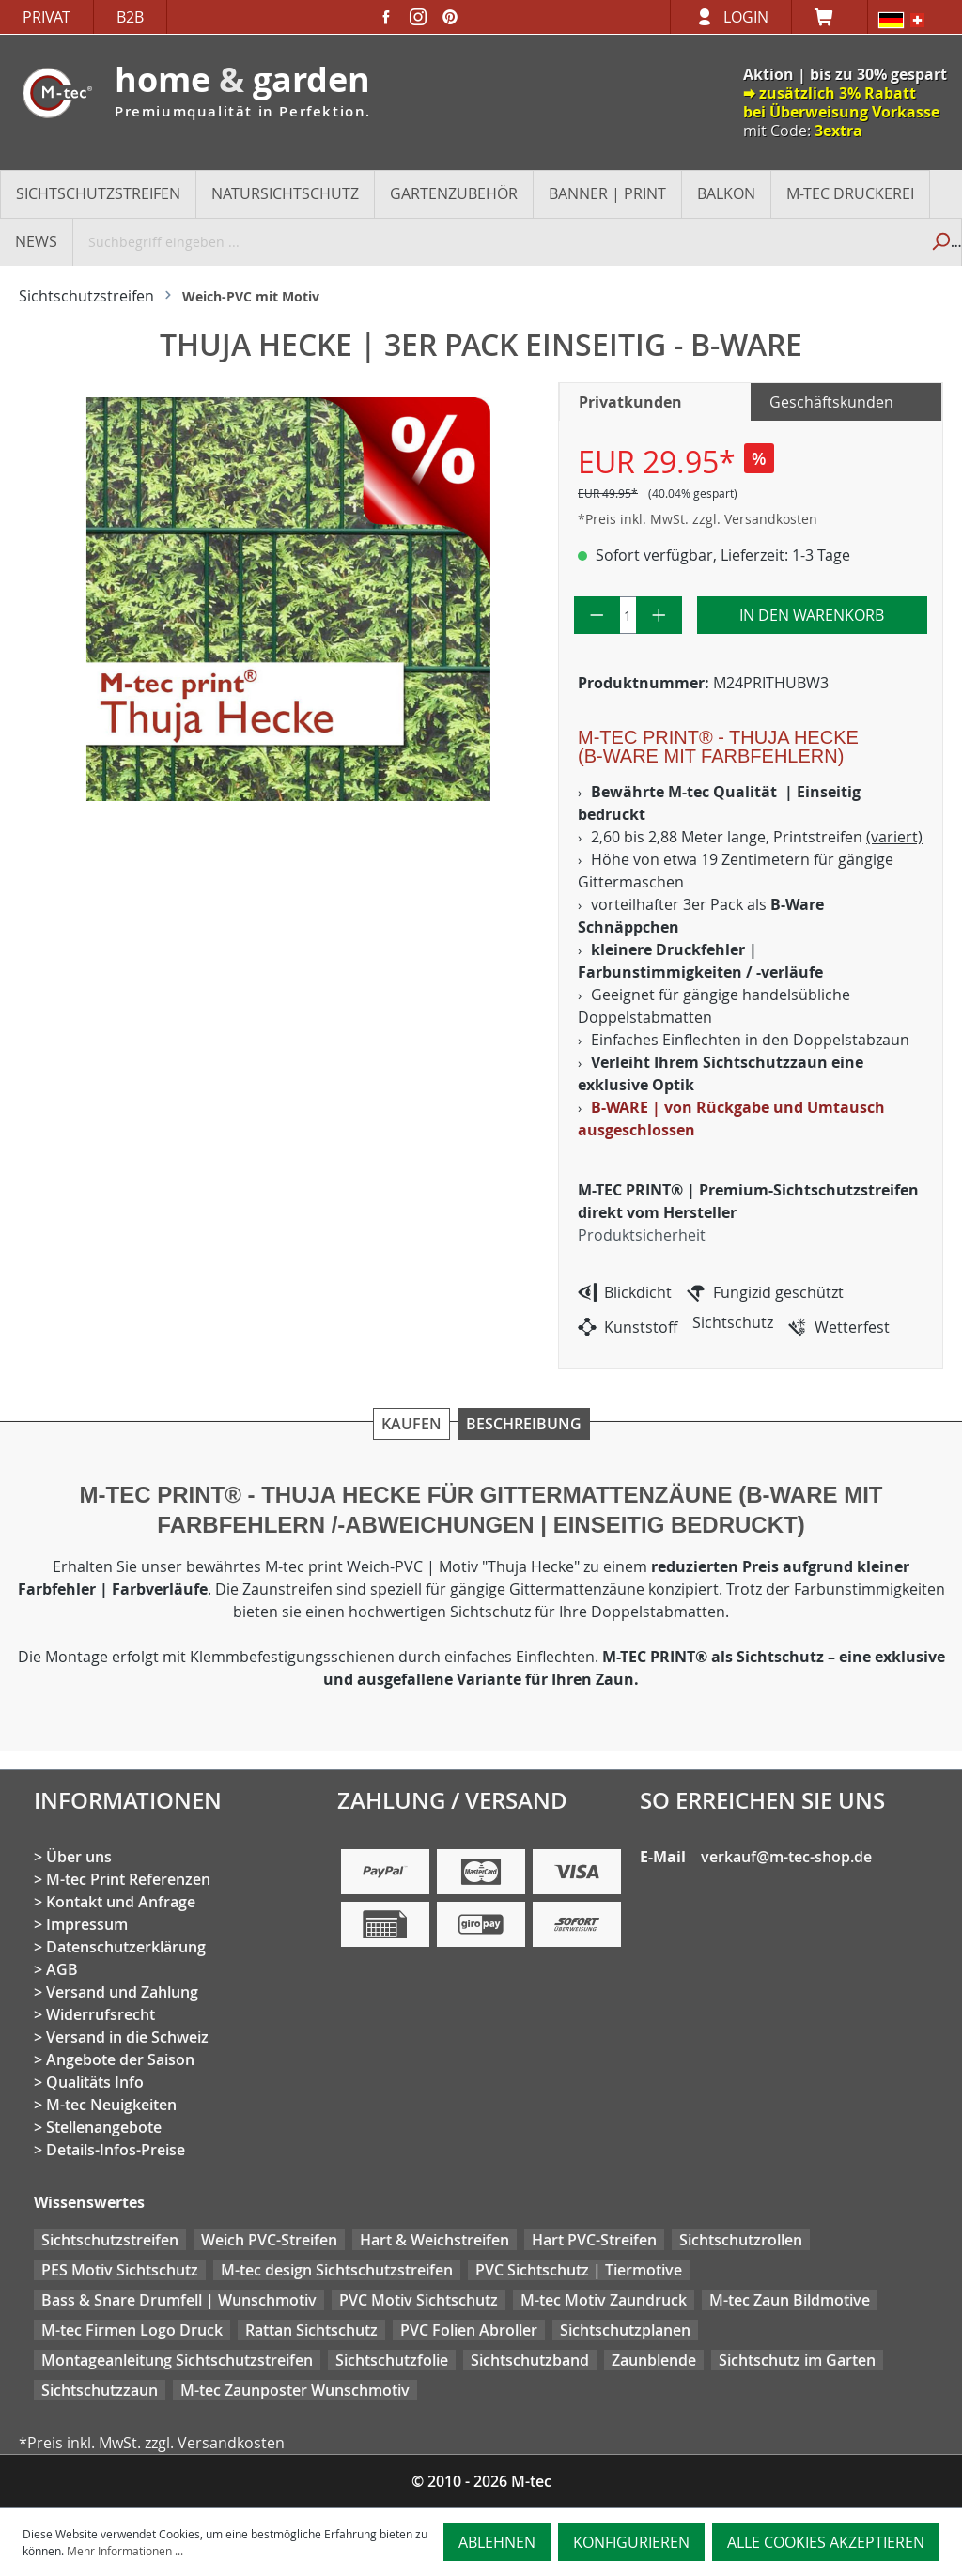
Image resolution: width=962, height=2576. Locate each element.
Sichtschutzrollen (740, 2239)
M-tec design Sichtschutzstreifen (337, 2270)
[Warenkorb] (829, 17)
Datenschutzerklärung (126, 1946)
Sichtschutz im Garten (797, 2360)
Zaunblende (654, 2360)
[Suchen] (940, 241)
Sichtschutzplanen (625, 2330)
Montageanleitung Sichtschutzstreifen (177, 2360)
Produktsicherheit (642, 1235)
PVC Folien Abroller (468, 2330)
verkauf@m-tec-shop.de (786, 1856)
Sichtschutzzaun (99, 2390)
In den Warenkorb (811, 615)
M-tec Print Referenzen (128, 1879)
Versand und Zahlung (122, 1992)
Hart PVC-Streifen (594, 2239)
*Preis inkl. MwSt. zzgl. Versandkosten (697, 519)
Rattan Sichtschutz (311, 2330)
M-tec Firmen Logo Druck (132, 2330)
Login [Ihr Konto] (745, 17)
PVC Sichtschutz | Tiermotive (578, 2270)
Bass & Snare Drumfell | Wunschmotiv (179, 2300)
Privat (46, 17)
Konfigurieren (631, 2542)
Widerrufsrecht (100, 2014)
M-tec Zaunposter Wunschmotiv (295, 2390)
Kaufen (411, 1423)
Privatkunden (630, 402)
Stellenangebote (104, 2127)
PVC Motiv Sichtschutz (418, 2300)
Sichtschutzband (530, 2360)
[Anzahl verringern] (597, 615)
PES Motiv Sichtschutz (119, 2270)
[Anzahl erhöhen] (659, 615)
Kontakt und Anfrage (120, 1901)
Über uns (79, 1856)
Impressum (87, 1924)
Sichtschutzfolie (391, 2360)
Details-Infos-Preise (115, 2149)
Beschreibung (524, 1423)
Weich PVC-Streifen (269, 2239)
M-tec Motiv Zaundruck (603, 2300)
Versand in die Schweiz (127, 2037)
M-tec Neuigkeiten (111, 2104)
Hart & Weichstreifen (434, 2239)
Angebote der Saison (120, 2059)
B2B (130, 17)
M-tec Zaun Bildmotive (789, 2300)
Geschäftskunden (831, 402)
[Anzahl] (628, 615)
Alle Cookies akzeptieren (825, 2542)
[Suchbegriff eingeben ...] (496, 241)
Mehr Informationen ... (125, 2550)
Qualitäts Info (95, 2082)
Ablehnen (496, 2542)
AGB (62, 1969)
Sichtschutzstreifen (109, 2239)
